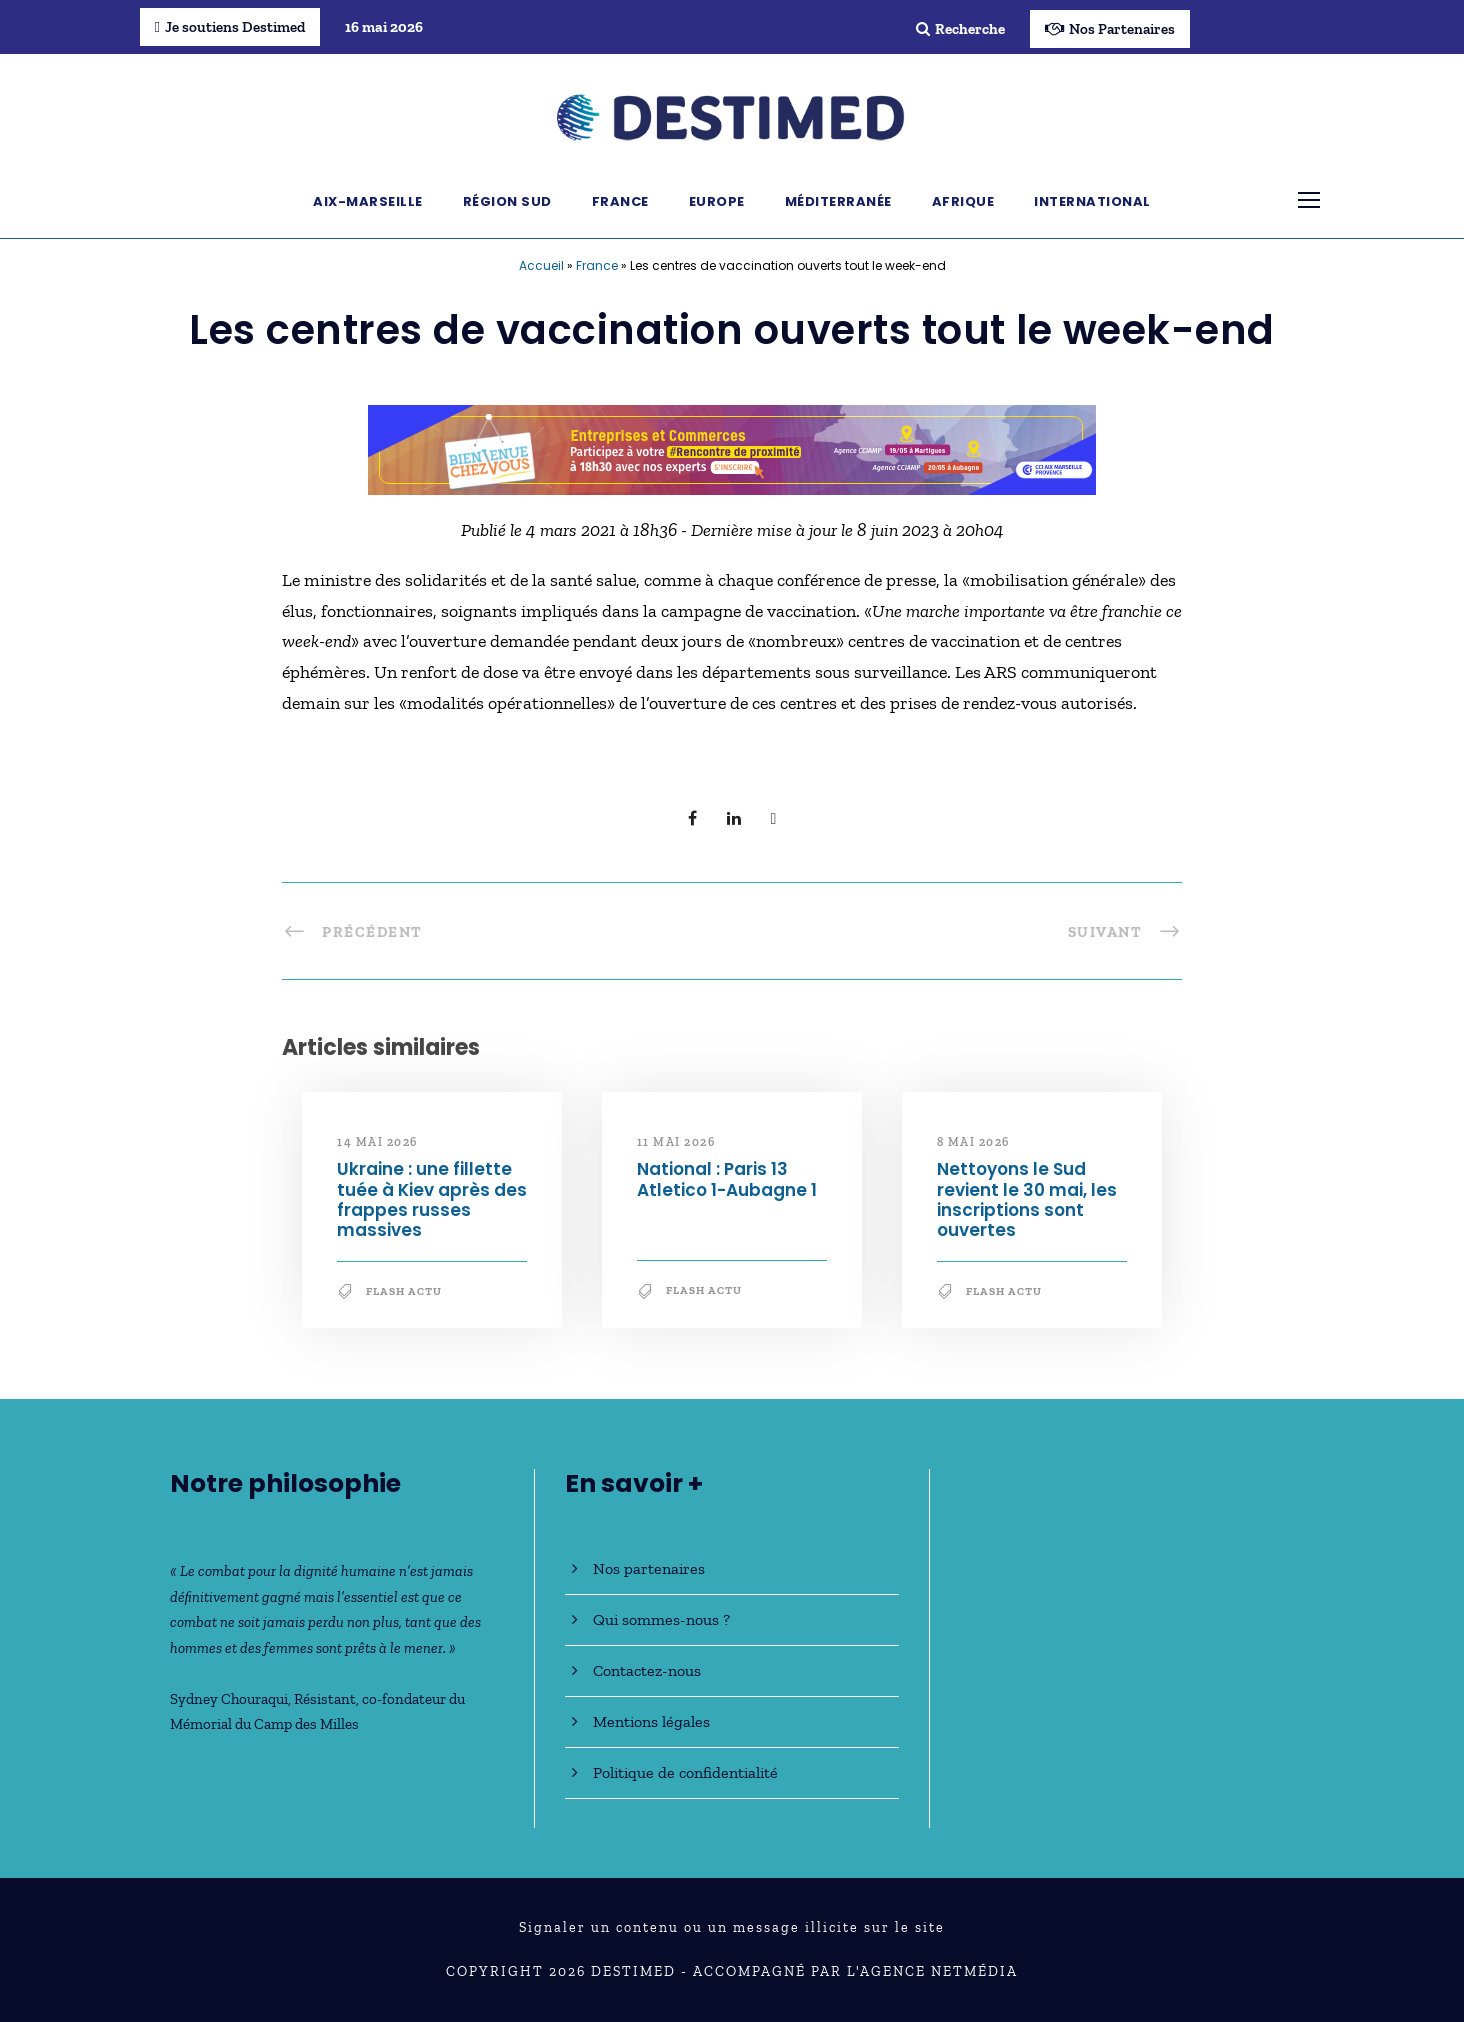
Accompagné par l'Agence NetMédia (855, 1971)
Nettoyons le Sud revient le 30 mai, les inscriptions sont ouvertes (1027, 1199)
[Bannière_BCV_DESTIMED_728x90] (732, 448)
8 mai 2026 (973, 1142)
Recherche (960, 29)
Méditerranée (838, 201)
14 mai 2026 (377, 1142)
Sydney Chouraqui (229, 1699)
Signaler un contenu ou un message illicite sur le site (732, 1927)
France (620, 201)
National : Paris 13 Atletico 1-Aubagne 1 (727, 1179)
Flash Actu (404, 1291)
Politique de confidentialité (685, 1772)
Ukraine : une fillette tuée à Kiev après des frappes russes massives (432, 1199)
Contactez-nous (647, 1670)
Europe (717, 201)
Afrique (963, 201)
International (1092, 201)
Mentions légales (651, 1721)
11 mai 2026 (676, 1142)
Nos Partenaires (1110, 29)
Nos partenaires (649, 1568)
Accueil (541, 265)
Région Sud (507, 201)
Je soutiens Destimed (230, 27)
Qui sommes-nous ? (661, 1619)
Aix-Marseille (368, 201)
